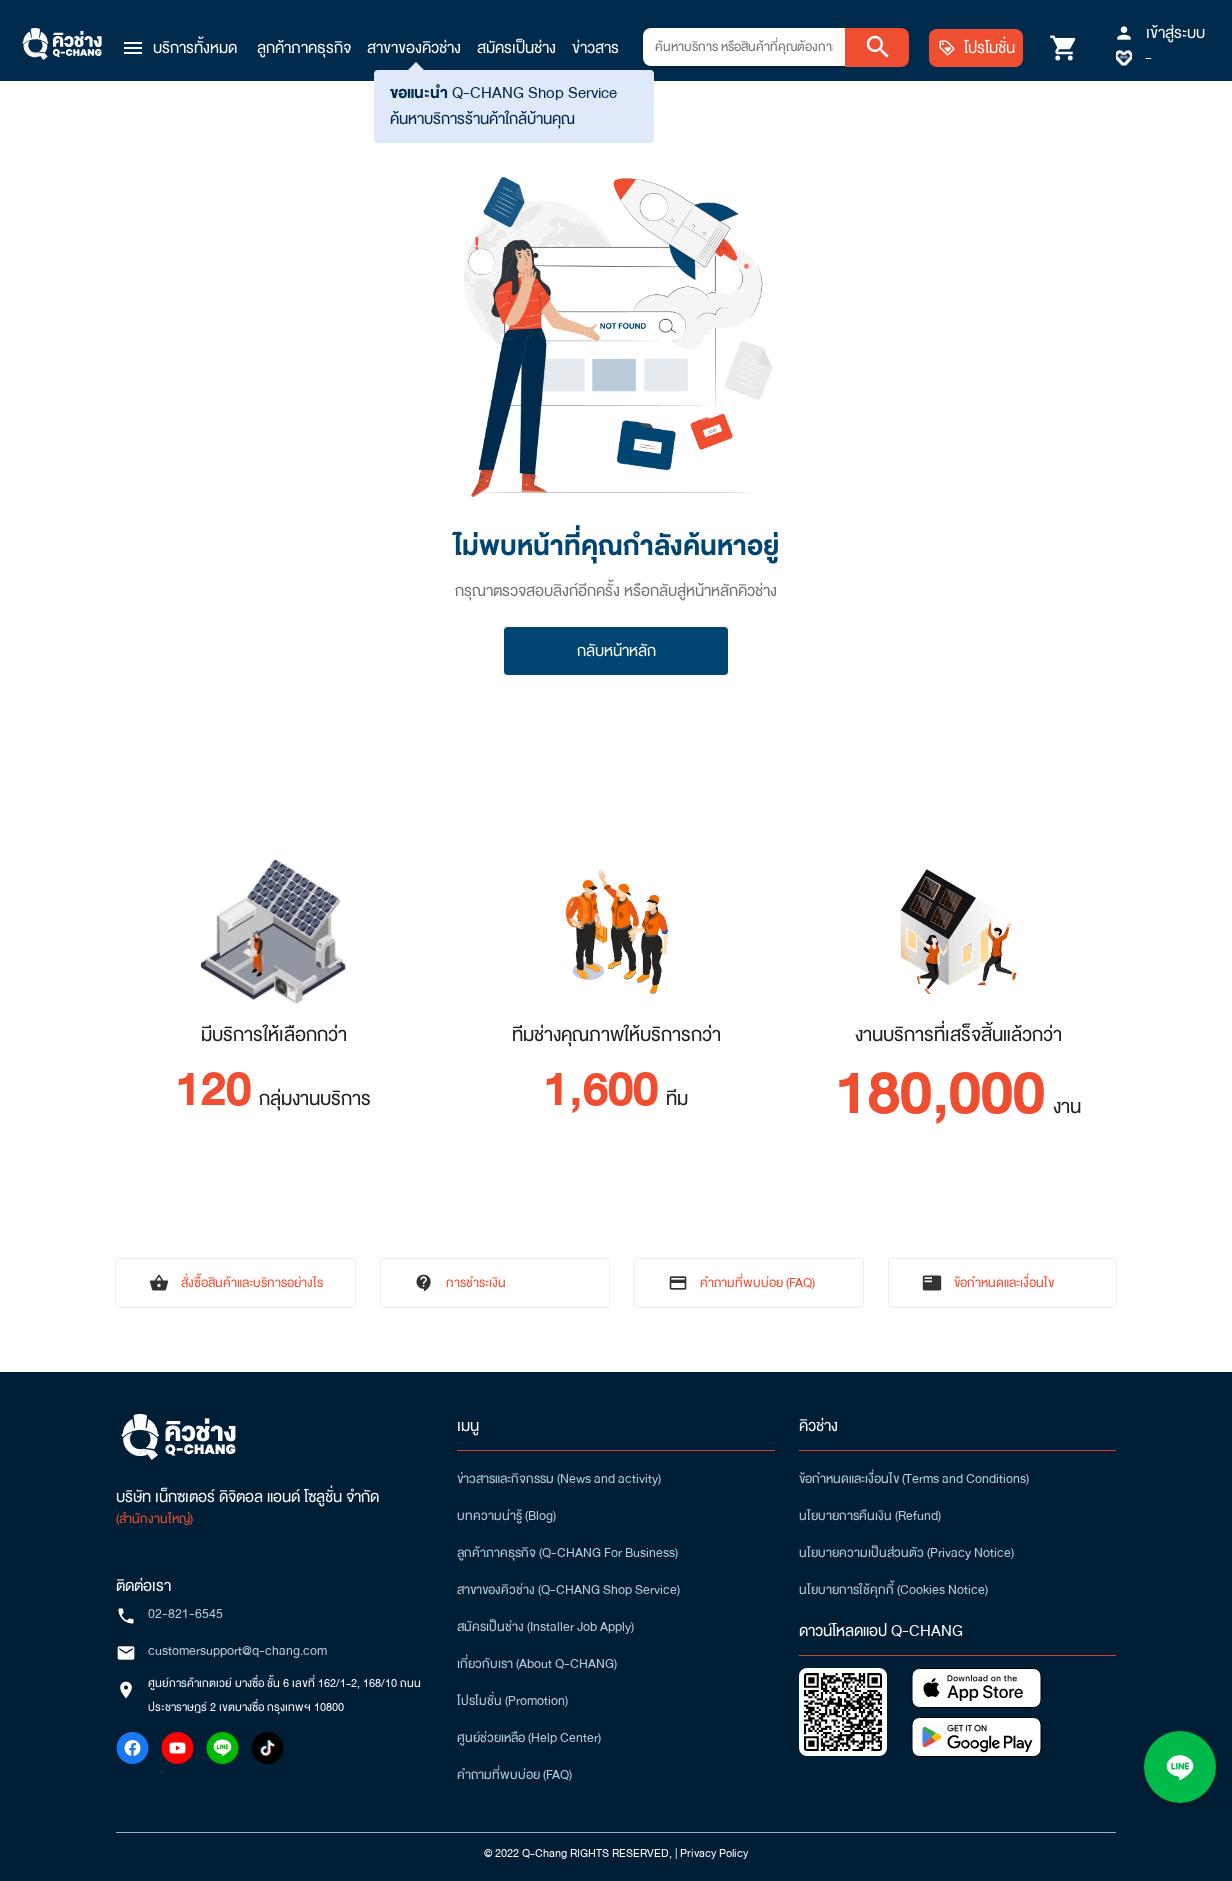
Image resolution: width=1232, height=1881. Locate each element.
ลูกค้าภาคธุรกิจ (304, 48)
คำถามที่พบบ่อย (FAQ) (514, 1775)
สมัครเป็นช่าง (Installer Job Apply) (545, 1627)
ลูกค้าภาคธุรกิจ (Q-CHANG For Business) (567, 1553)
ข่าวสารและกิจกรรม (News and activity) (559, 1479)
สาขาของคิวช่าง (414, 48)
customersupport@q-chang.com (237, 1651)
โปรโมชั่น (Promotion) (512, 1701)
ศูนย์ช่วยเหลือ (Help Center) (529, 1738)
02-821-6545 (185, 1614)
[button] (178, 48)
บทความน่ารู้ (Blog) (506, 1516)
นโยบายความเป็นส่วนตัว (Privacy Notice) (906, 1553)
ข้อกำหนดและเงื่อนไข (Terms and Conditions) (914, 1479)
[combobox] (744, 47)
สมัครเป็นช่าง (516, 48)
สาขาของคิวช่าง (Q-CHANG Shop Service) (568, 1590)
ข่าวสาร (595, 48)
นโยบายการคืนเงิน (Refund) (870, 1516)
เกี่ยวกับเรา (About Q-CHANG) (537, 1664)
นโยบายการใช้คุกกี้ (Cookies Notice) (893, 1590)
